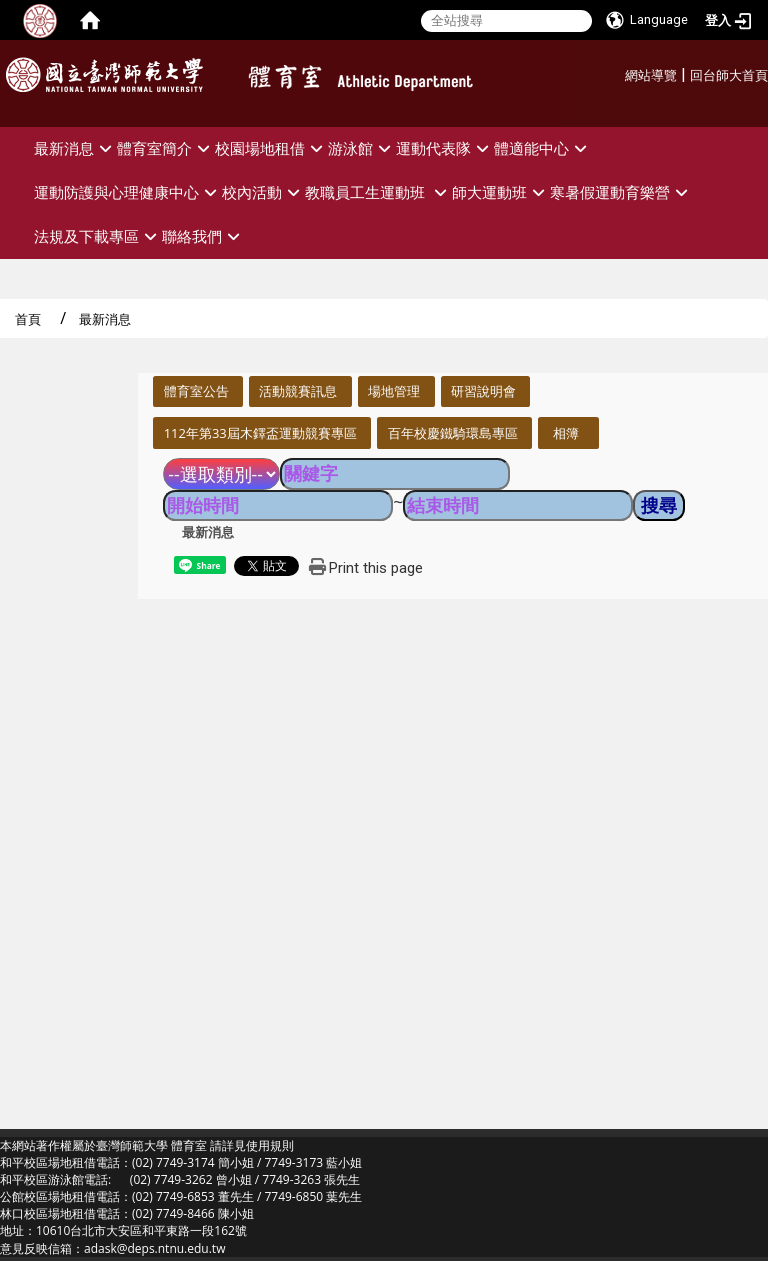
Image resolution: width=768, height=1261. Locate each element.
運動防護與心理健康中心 (128, 192)
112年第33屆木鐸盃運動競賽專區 (260, 433)
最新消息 (75, 148)
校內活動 (263, 192)
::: (617, 72)
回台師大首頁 (729, 75)
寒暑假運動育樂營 (621, 192)
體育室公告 (196, 391)
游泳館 (362, 148)
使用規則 (270, 1145)
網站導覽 (651, 75)
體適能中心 (543, 148)
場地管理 (394, 391)
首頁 (28, 319)
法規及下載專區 (98, 236)
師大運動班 (501, 192)
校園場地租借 (271, 148)
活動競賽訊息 (298, 391)
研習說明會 (483, 391)
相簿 (566, 433)
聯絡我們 (203, 236)
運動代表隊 (445, 148)
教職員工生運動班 (378, 192)
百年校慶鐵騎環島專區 (453, 433)
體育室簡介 (166, 148)
